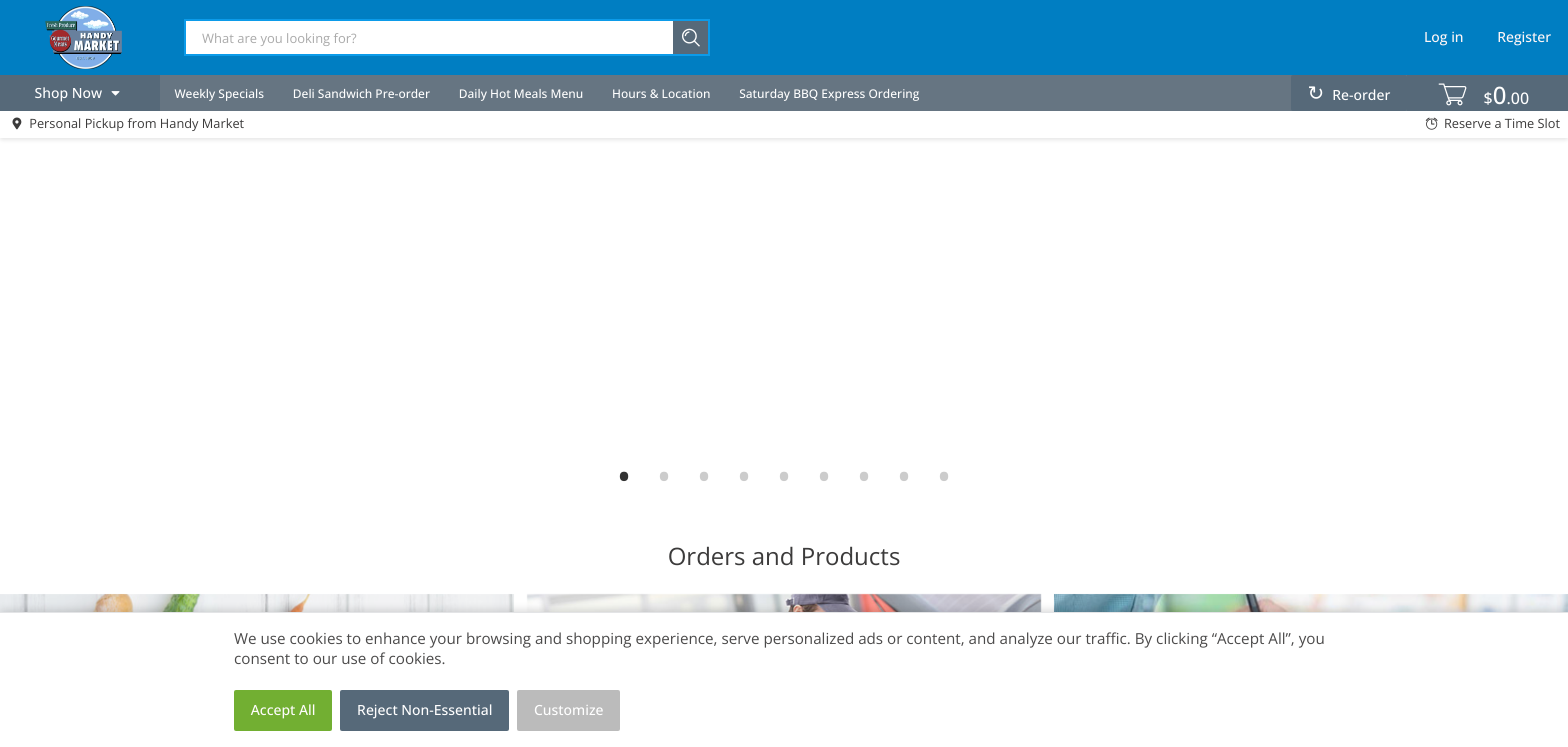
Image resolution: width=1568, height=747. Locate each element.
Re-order (1361, 95)
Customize (569, 710)
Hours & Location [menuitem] (661, 93)
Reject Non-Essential (424, 710)
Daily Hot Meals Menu (521, 93)
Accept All (283, 710)
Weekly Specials (219, 93)
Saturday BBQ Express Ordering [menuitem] (829, 93)
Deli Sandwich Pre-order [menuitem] (361, 93)
